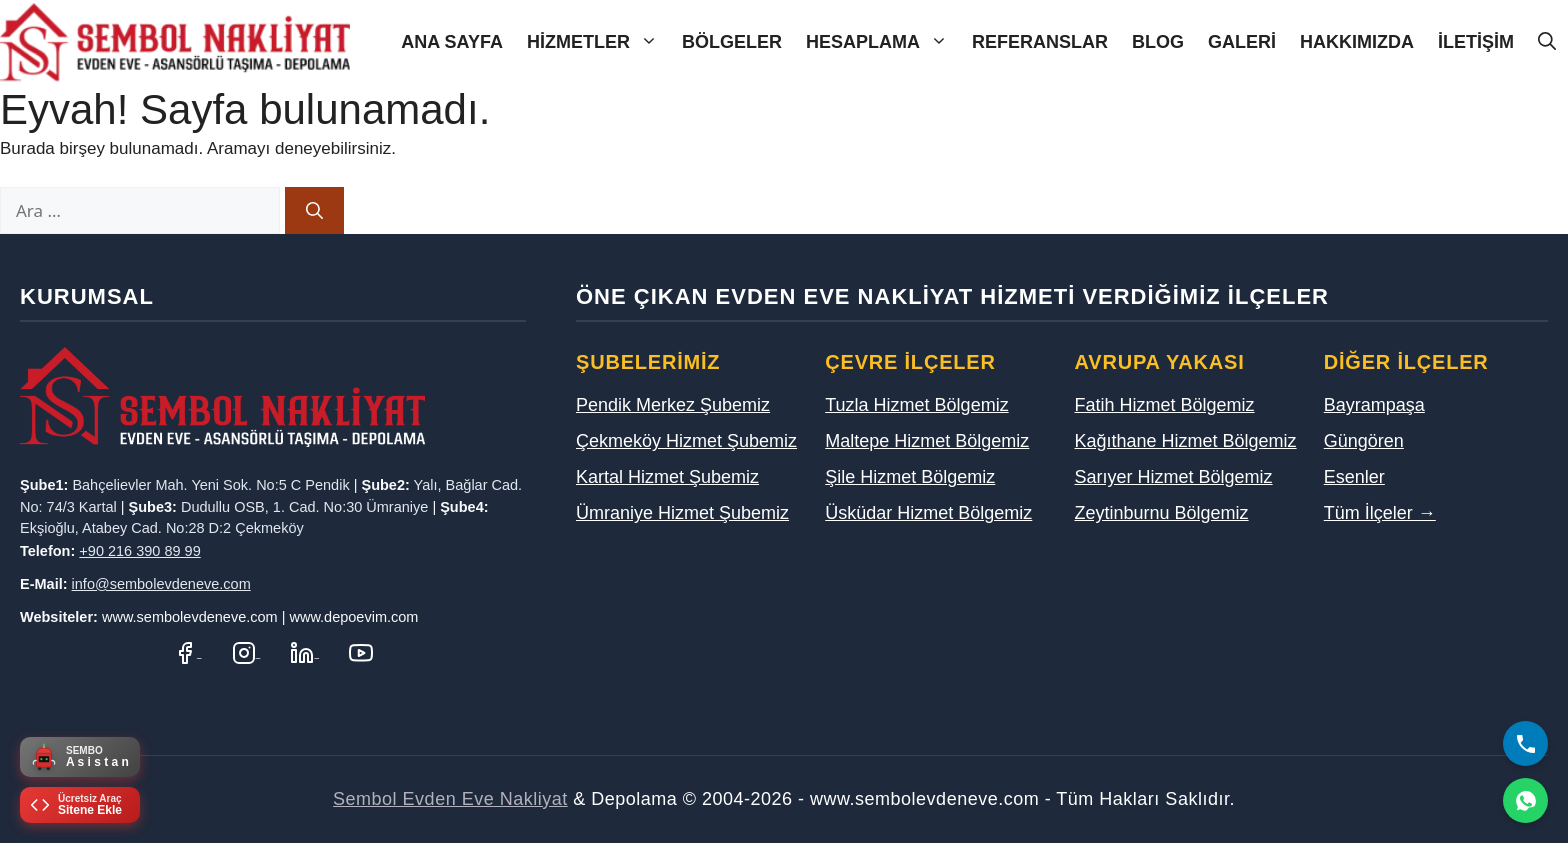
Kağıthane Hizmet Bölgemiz (1186, 441)
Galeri (1242, 42)
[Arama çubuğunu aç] (1547, 42)
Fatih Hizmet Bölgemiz (1165, 405)
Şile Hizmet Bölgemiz (910, 477)
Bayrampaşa (1374, 405)
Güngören (1364, 441)
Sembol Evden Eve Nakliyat (450, 799)
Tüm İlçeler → (1380, 513)
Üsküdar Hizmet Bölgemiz (928, 513)
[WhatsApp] (1525, 800)
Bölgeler (732, 42)
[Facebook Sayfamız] (187, 651)
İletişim (1476, 42)
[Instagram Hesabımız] (246, 651)
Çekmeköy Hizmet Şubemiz (686, 441)
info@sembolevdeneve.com (161, 584)
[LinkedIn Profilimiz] (304, 651)
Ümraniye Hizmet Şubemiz (682, 513)
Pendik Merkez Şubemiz (673, 405)
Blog (1158, 42)
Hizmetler (598, 42)
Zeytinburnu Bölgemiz (1162, 513)
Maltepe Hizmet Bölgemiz (927, 441)
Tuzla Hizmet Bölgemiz (916, 405)
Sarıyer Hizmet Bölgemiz (1174, 477)
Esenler (1354, 477)
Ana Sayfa (452, 42)
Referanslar (1040, 42)
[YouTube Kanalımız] (361, 651)
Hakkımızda (1357, 42)
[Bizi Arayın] (1525, 743)
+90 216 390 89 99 (139, 551)
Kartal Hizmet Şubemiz (667, 477)
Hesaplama (883, 42)
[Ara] (314, 211)
